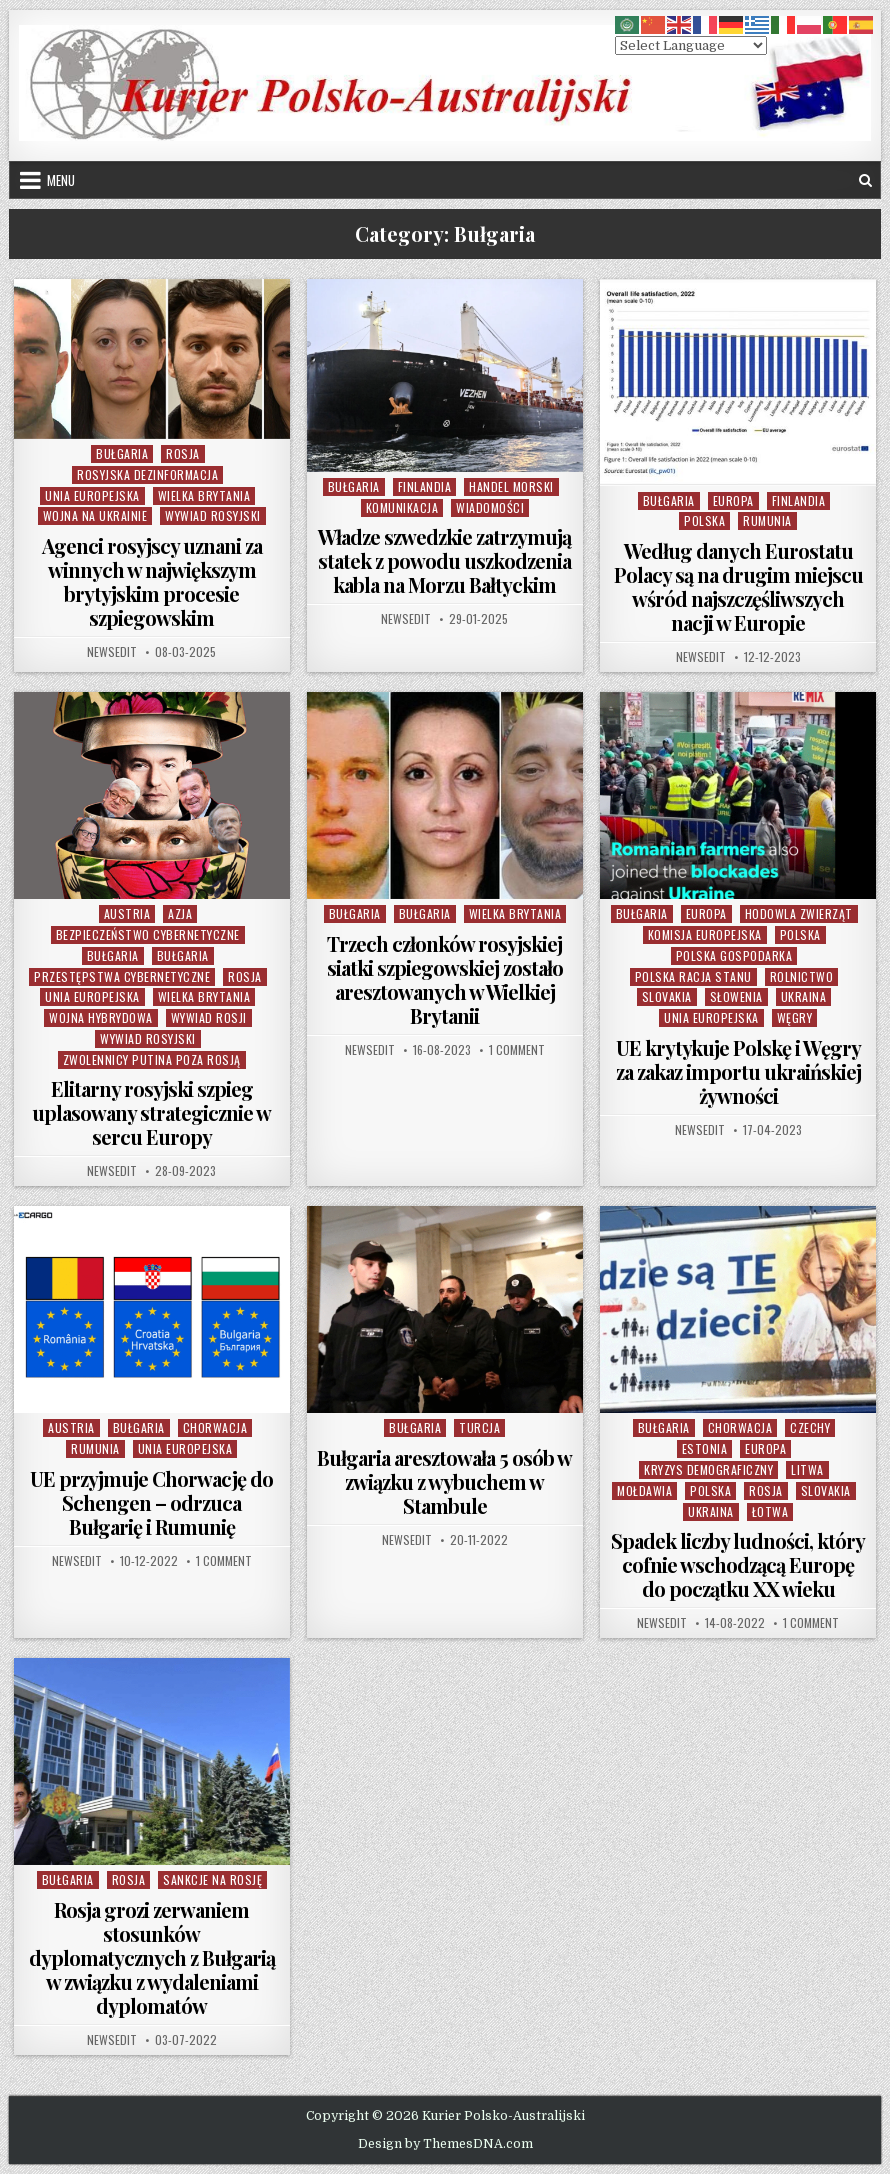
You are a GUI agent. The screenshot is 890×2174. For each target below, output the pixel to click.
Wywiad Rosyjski (213, 515)
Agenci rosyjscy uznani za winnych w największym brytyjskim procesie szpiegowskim (152, 581)
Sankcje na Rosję (212, 1879)
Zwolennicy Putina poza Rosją (152, 1059)
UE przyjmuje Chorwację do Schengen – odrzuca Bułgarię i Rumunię (151, 1502)
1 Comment (517, 1050)
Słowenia (736, 996)
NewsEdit (112, 652)
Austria (127, 913)
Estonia (705, 1448)
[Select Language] (691, 45)
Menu (61, 180)
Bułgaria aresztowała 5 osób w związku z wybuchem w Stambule (444, 1481)
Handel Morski (511, 486)
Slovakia (667, 996)
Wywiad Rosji (209, 1017)
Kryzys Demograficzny (708, 1469)
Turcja (479, 1427)
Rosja (183, 453)
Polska (704, 520)
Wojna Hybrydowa (101, 1017)
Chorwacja (215, 1427)
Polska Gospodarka (734, 955)
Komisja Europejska (705, 934)
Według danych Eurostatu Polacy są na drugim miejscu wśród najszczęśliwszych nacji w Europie (738, 586)
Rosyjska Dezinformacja (147, 474)
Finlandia (425, 486)
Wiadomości (490, 507)
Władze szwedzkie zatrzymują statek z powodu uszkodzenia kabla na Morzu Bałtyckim (444, 560)
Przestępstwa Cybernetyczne (122, 976)
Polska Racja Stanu (693, 976)
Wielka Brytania (204, 495)
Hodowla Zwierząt (799, 913)
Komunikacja (402, 507)
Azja (180, 913)
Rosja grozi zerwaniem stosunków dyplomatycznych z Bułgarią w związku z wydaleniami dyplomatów (152, 1957)
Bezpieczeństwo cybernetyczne (148, 934)
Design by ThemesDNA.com (445, 2144)
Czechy (810, 1427)
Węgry (795, 1017)
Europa (733, 500)
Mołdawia (644, 1490)
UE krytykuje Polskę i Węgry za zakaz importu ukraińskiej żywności (738, 1071)
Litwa (807, 1469)
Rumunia (767, 520)
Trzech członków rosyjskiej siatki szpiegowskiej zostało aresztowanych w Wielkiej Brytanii (445, 979)
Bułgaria (122, 453)
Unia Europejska (92, 495)
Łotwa (770, 1511)
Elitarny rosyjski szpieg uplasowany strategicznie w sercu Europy (151, 1112)
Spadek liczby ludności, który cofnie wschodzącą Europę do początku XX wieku (738, 1564)
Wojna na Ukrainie (95, 515)
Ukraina (804, 996)
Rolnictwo (802, 976)
